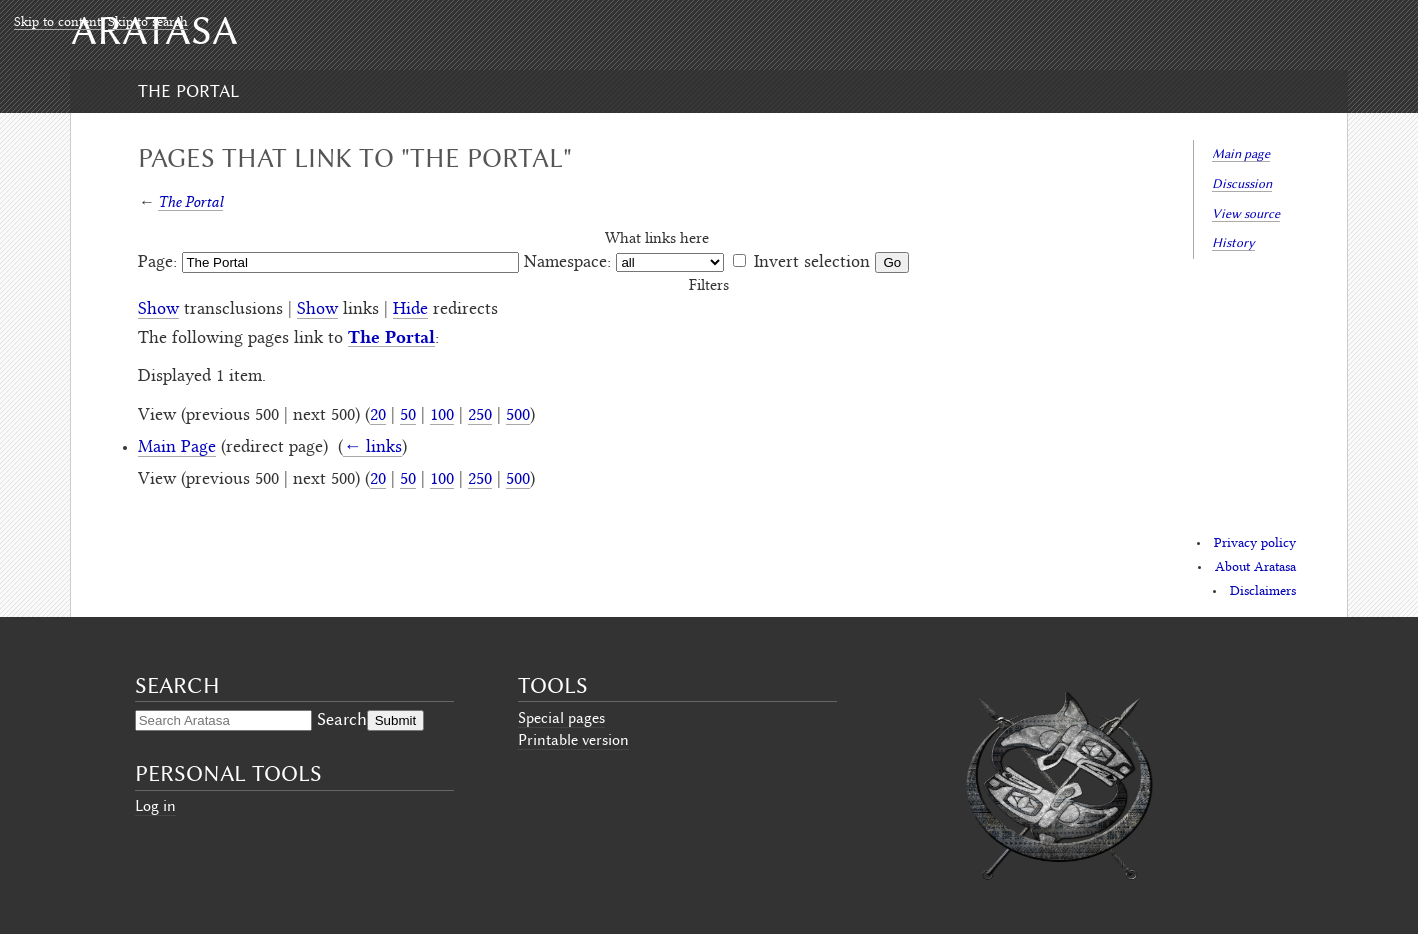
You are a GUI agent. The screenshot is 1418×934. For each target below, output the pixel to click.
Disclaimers (1263, 592)
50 (408, 416)
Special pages (561, 718)
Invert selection (812, 263)
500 (518, 416)
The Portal (188, 91)
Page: (157, 263)
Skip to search (148, 23)
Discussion (1242, 183)
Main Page (177, 448)
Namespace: (567, 263)
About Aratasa (1255, 568)
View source (1246, 213)
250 (480, 416)
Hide (410, 310)
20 (378, 416)
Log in (155, 806)
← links (372, 448)
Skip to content (57, 23)
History (1233, 242)
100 (442, 416)
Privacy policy (1255, 544)
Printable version (573, 740)
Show (158, 310)
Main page (1241, 153)
